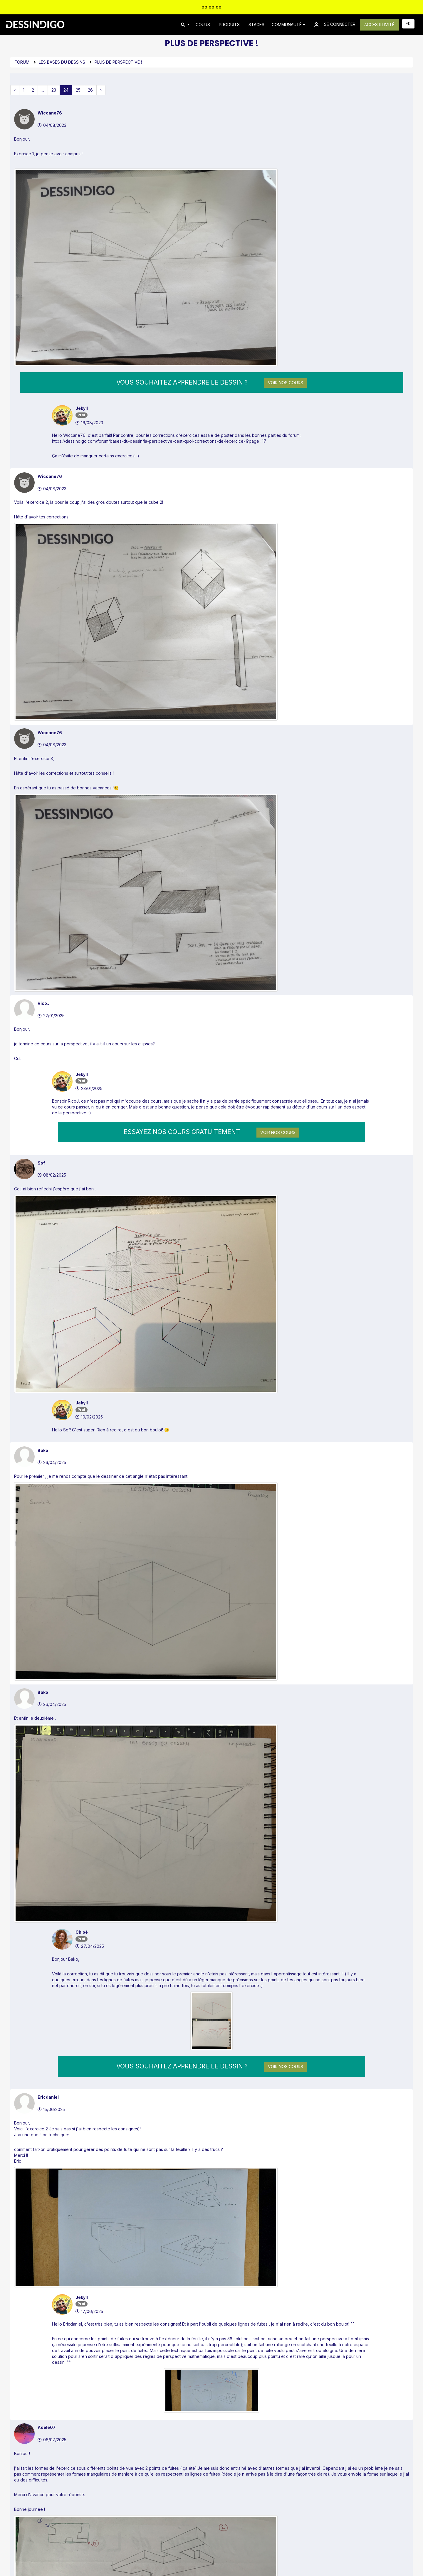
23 (53, 89)
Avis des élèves (126, 2527)
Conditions (287, 2539)
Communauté (289, 24)
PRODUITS (229, 24)
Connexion (195, 2419)
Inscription (228, 2419)
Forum (22, 62)
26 (90, 89)
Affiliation (185, 2527)
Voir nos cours (285, 284)
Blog (116, 2518)
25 (78, 89)
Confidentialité (260, 2539)
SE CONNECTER (334, 25)
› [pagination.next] (101, 89)
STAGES (256, 24)
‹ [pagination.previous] (15, 89)
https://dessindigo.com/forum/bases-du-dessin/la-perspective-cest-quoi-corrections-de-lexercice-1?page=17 (159, 342)
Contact (184, 2508)
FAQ (180, 2518)
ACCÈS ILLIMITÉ (379, 24)
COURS (203, 24)
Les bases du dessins (62, 62)
